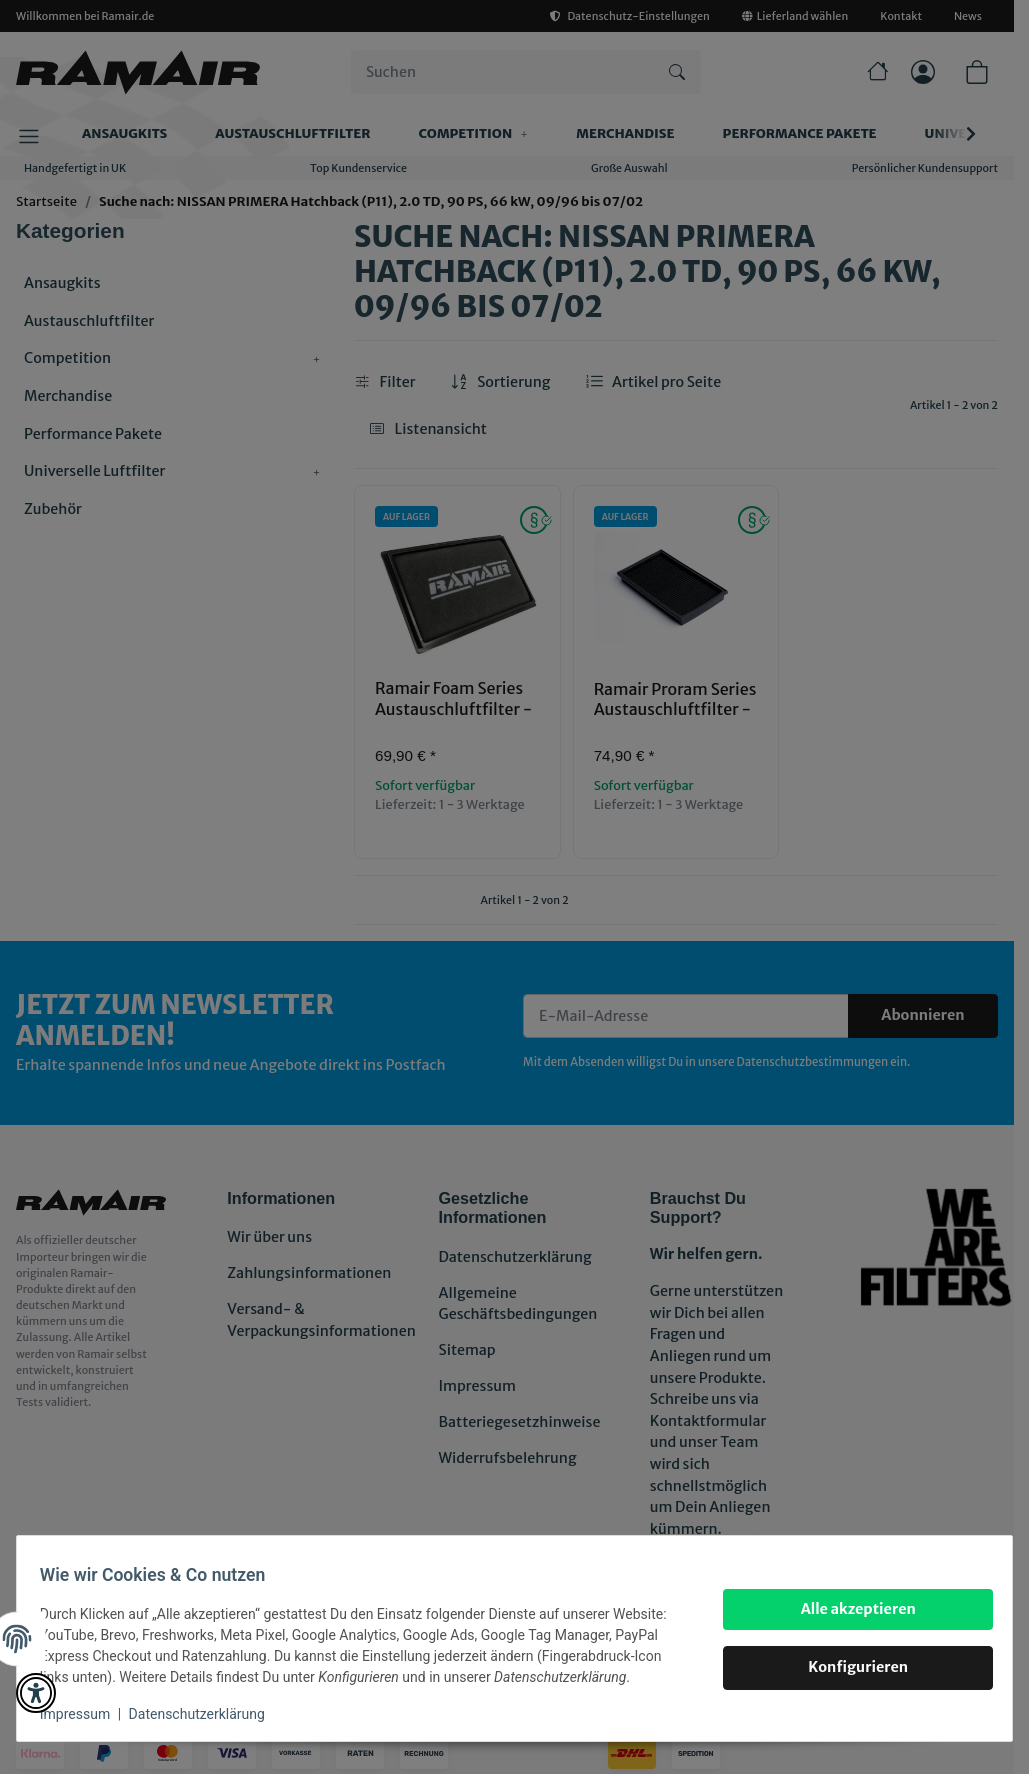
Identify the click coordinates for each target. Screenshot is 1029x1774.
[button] (36, 1693)
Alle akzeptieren (848, 1609)
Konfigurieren (849, 1667)
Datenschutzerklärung (206, 1714)
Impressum (84, 1714)
